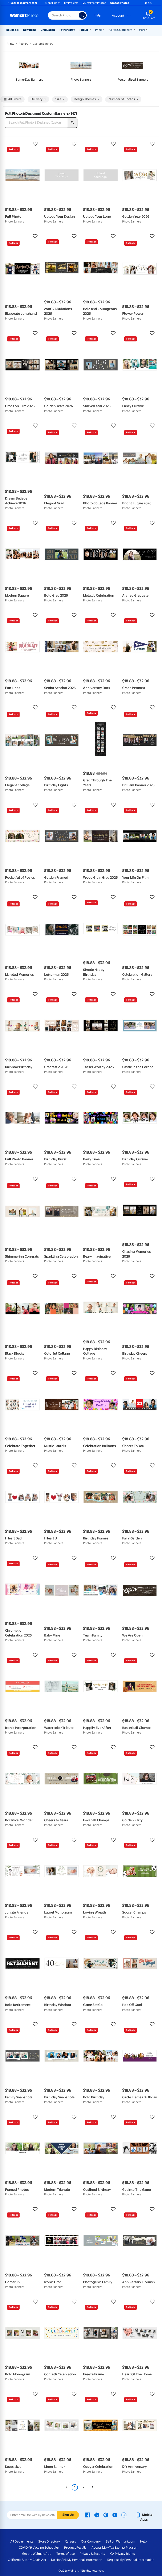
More (142, 29)
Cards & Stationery (120, 29)
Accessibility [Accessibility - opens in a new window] (100, 2547)
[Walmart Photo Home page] (24, 15)
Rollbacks (12, 29)
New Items (29, 29)
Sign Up (68, 2515)
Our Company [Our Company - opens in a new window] (91, 2541)
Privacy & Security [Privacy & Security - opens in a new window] (92, 2554)
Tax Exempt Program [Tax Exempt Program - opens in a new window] (123, 2547)
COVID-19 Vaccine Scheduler (39, 2547)
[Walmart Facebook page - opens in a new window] (87, 2515)
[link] (29, 70)
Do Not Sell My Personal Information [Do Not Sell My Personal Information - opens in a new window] (76, 2560)
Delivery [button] (38, 99)
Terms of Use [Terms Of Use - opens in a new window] (65, 2554)
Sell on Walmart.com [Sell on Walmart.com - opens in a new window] (120, 2541)
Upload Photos (119, 2)
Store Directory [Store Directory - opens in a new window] (49, 2541)
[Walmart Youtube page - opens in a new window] (114, 2515)
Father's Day (67, 29)
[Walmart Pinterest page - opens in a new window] (105, 2515)
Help (97, 15)
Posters (23, 43)
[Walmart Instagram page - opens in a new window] (123, 2515)
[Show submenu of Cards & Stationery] (134, 29)
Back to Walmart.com (22, 2)
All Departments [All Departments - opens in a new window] (21, 2541)
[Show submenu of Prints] (104, 29)
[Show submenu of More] (147, 29)
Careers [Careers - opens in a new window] (70, 2541)
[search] (72, 122)
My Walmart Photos (94, 2)
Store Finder (52, 2)
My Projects (71, 2)
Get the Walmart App (36, 2554)
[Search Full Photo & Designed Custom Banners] (36, 122)
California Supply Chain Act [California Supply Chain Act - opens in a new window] (27, 2560)
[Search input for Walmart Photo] (63, 15)
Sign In (147, 2)
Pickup (84, 29)
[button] (22, 143)
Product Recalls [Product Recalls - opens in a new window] (75, 2547)
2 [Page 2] (83, 2487)
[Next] (92, 2487)
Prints (98, 29)
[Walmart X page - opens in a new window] (96, 2515)
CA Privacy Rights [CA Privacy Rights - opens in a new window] (122, 2554)
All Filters (12, 99)
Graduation (48, 29)
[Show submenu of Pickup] (90, 29)
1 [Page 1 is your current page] (74, 2487)
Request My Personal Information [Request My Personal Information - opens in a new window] (130, 2560)
